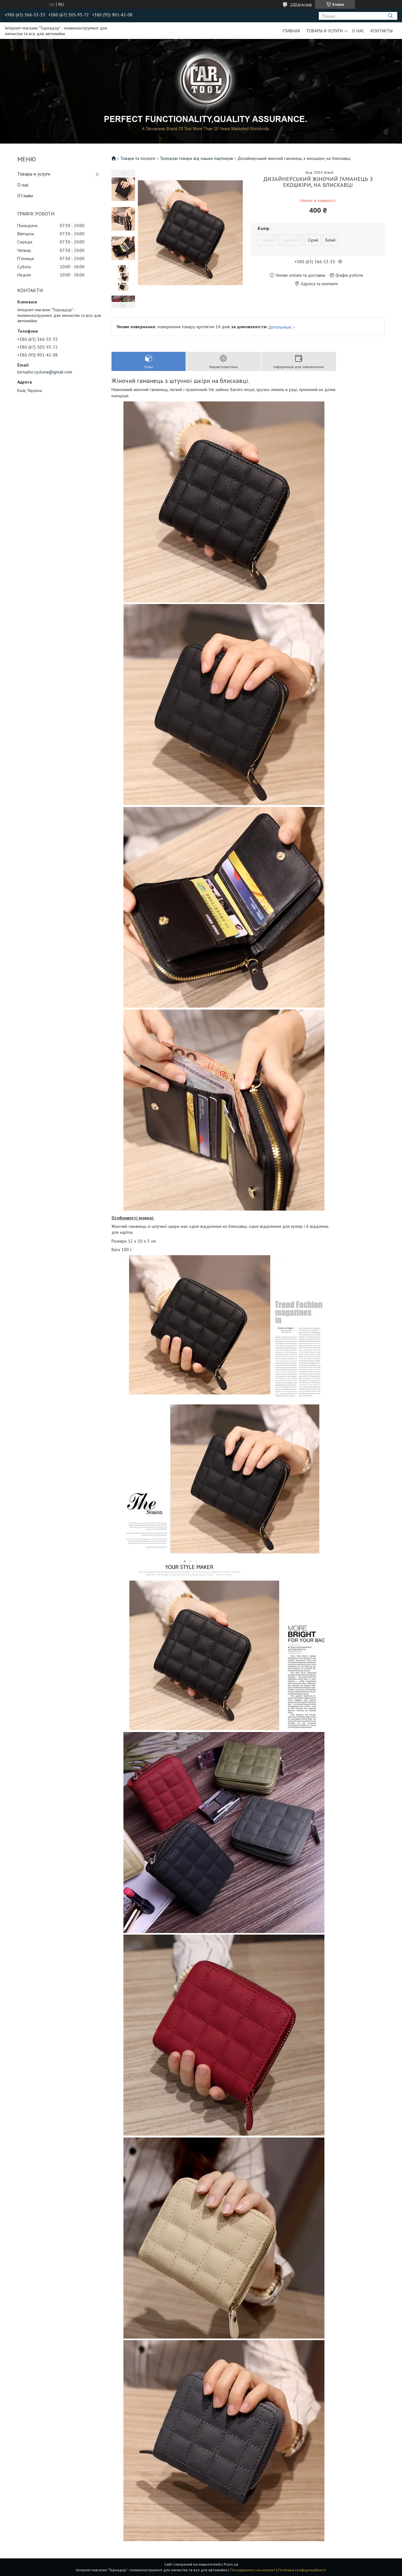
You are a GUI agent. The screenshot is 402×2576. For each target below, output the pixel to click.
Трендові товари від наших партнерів (196, 158)
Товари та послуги (137, 158)
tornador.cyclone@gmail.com (44, 372)
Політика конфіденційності (302, 2570)
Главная (291, 31)
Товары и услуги (324, 31)
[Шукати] (390, 16)
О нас (358, 31)
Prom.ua (231, 2564)
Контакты (382, 31)
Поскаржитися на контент (252, 2570)
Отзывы (25, 196)
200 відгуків (301, 4)
